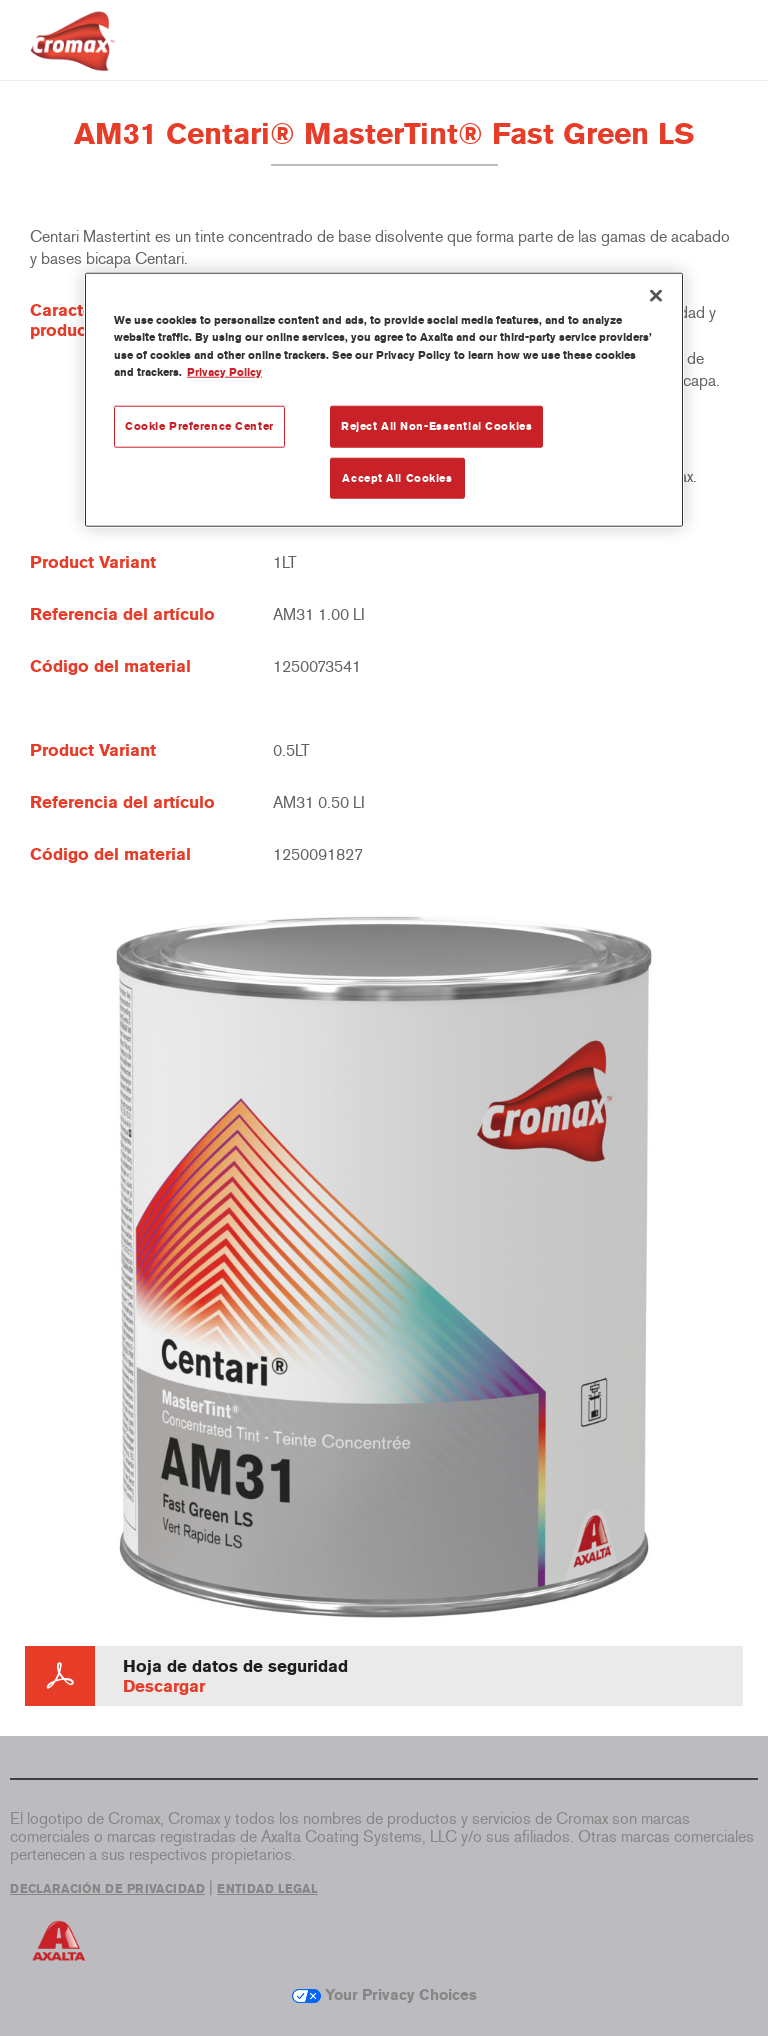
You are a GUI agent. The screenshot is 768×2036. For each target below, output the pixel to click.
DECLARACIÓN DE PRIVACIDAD (107, 1889)
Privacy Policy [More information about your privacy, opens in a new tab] (224, 371)
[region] (384, 400)
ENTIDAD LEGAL (267, 1889)
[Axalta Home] (72, 56)
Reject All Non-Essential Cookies (436, 425)
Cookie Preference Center (199, 425)
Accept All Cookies (397, 477)
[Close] (656, 296)
